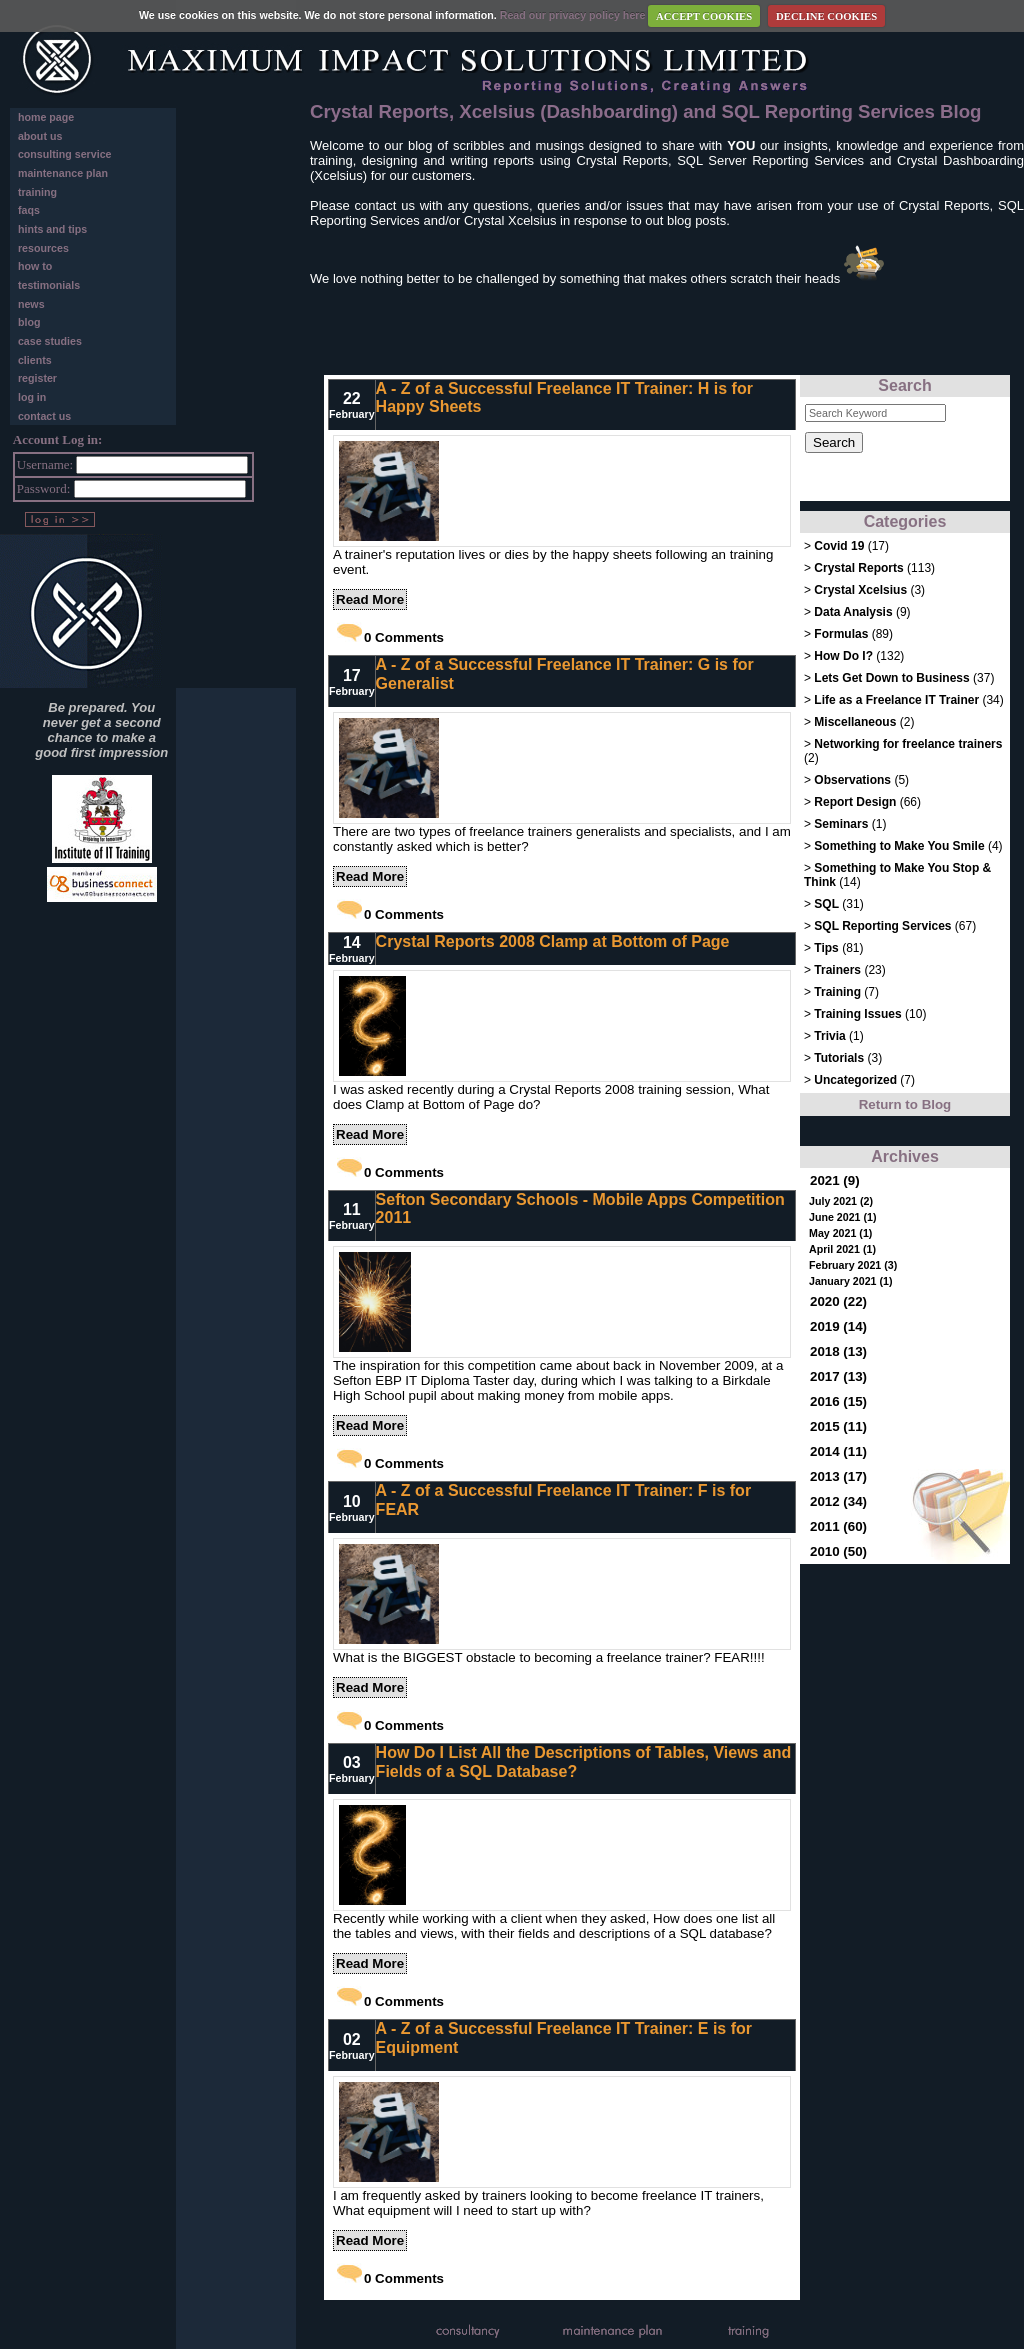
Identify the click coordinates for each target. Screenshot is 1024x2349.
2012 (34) (838, 1501)
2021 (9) (835, 1180)
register (37, 378)
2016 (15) (838, 1401)
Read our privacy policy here (573, 16)
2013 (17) (838, 1476)
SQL (826, 904)
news (31, 304)
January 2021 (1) (851, 1281)
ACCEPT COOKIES (704, 16)
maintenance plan (63, 173)
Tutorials (839, 1058)
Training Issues (857, 1014)
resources (43, 248)
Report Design (855, 802)
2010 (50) (838, 1551)
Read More (370, 599)
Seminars (841, 824)
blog (29, 322)
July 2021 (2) (841, 1201)
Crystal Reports (858, 568)
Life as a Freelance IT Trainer (896, 700)
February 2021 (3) (853, 1265)
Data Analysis (853, 612)
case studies (50, 341)
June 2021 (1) (843, 1217)
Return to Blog (905, 1104)
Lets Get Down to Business (891, 678)
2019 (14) (838, 1326)
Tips (826, 948)
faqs (29, 210)
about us (40, 136)
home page (46, 117)
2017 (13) (838, 1376)
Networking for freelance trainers (908, 744)
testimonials (49, 285)
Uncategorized (857, 1080)
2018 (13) (838, 1351)
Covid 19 (839, 546)
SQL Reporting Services (882, 926)
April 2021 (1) (842, 1249)
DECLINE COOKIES (826, 16)
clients (35, 360)
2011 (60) (838, 1526)
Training (837, 992)
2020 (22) (838, 1301)
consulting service (65, 154)
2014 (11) (838, 1451)
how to (35, 266)
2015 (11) (838, 1426)
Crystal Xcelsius (860, 590)
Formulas (841, 634)
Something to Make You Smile (899, 846)
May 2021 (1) (840, 1233)
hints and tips (52, 229)
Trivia (829, 1036)
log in (32, 397)
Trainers (837, 970)
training (37, 192)
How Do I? (843, 656)
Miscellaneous (856, 722)
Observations (852, 780)
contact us (44, 416)
